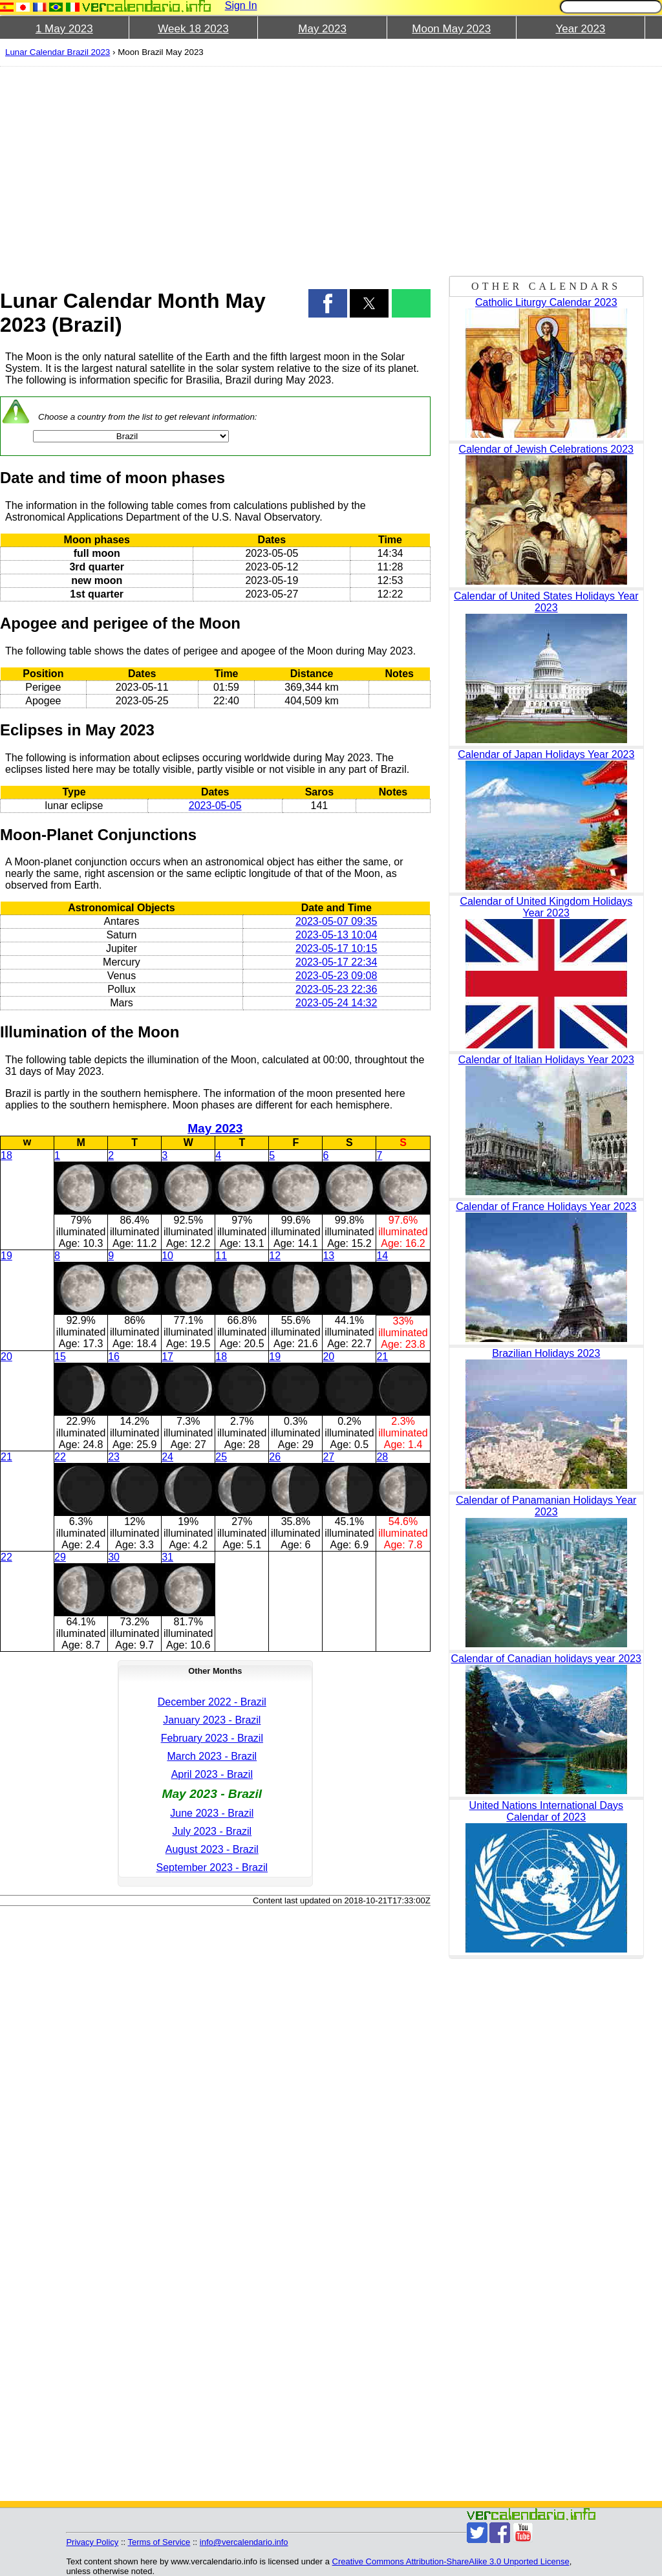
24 (167, 1456)
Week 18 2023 (193, 29)
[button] (327, 303)
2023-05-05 (215, 805)
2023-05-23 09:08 (336, 975)
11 (221, 1255)
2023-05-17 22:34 (336, 962)
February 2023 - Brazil (212, 1738)
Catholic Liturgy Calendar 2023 (546, 302)
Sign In (241, 5)
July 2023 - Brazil (211, 1831)
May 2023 (322, 29)
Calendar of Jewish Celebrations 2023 (546, 449)
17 (167, 1356)
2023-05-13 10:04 (336, 934)
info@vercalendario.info (244, 2542)
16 (114, 1356)
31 (167, 1557)
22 (60, 1456)
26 (275, 1456)
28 (382, 1456)
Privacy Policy (92, 2542)
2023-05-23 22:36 (336, 989)
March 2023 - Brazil (212, 1756)
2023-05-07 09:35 (336, 921)
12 (275, 1255)
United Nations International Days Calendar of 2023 (546, 1811)
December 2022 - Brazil (212, 1701)
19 (6, 1255)
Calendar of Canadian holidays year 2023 (546, 1658)
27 (328, 1456)
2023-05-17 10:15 (336, 948)
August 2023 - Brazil (212, 1849)
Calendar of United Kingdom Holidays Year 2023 (546, 907)
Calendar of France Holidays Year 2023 (546, 1206)
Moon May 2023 (451, 29)
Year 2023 (580, 29)
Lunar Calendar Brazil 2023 (57, 52)
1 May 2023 (64, 29)
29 (60, 1557)
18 (6, 1155)
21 (382, 1356)
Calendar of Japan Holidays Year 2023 (546, 754)
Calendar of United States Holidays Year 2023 (546, 601)
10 (167, 1255)
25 (221, 1456)
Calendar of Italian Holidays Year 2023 (546, 1059)
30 (114, 1557)
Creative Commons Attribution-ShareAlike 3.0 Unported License (451, 2561)
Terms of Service (159, 2542)
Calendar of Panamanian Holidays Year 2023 (546, 1506)
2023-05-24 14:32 (336, 1002)
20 (6, 1356)
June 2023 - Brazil (211, 1813)
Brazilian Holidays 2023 (546, 1353)
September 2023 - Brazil (212, 1867)
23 (114, 1456)
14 (382, 1255)
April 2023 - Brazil (212, 1774)
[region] (215, 169)
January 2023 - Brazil (212, 1720)
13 (328, 1255)
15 (60, 1356)
